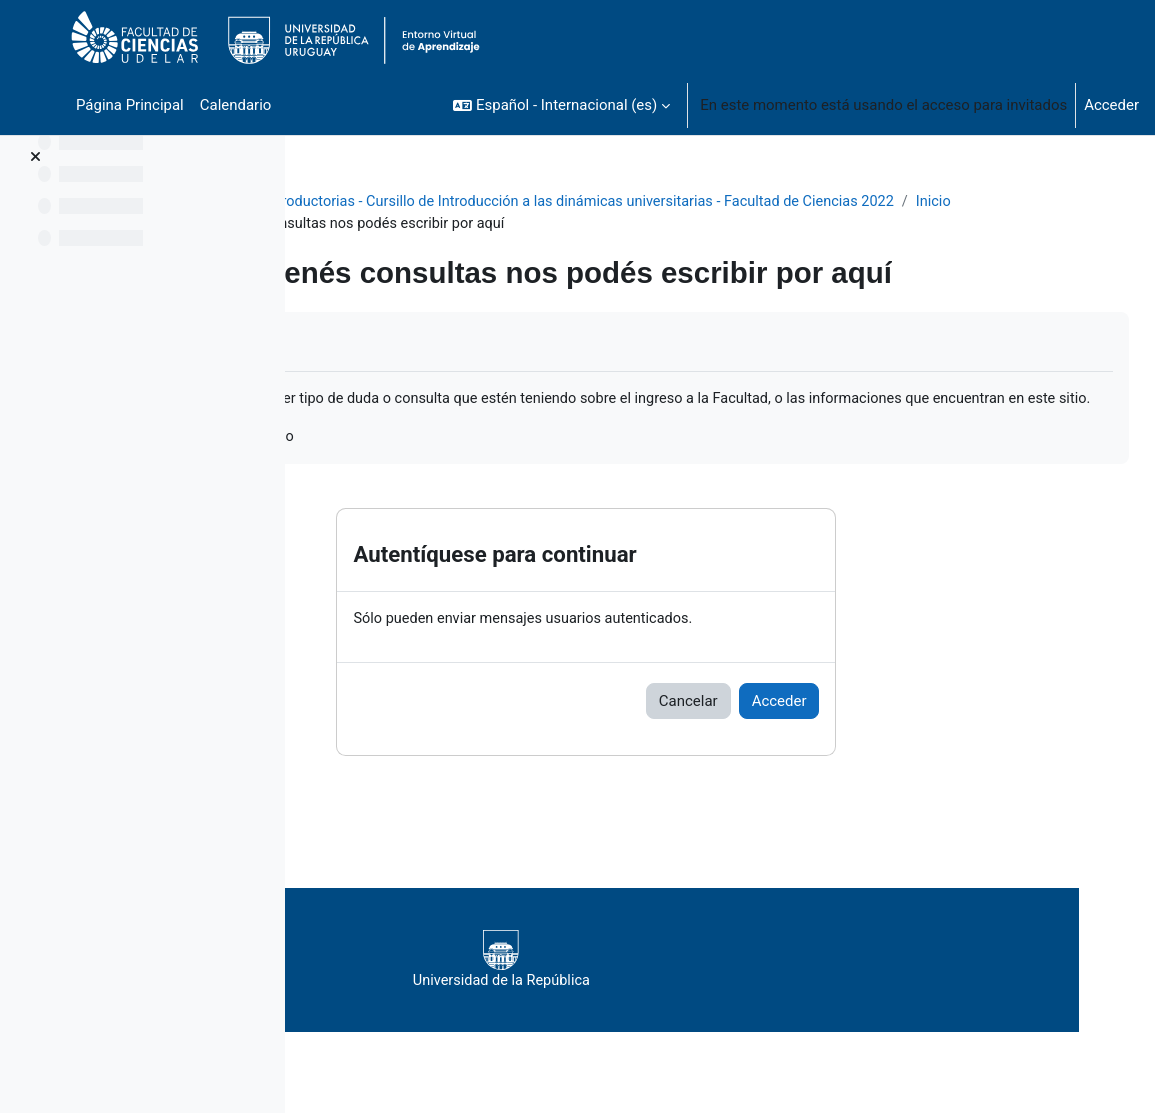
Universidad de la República (704, 986)
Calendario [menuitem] (236, 105)
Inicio (364, 224)
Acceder (1111, 105)
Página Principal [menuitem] (130, 105)
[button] (561, 105)
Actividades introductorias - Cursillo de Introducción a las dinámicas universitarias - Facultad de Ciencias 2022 (689, 202)
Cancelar (805, 727)
